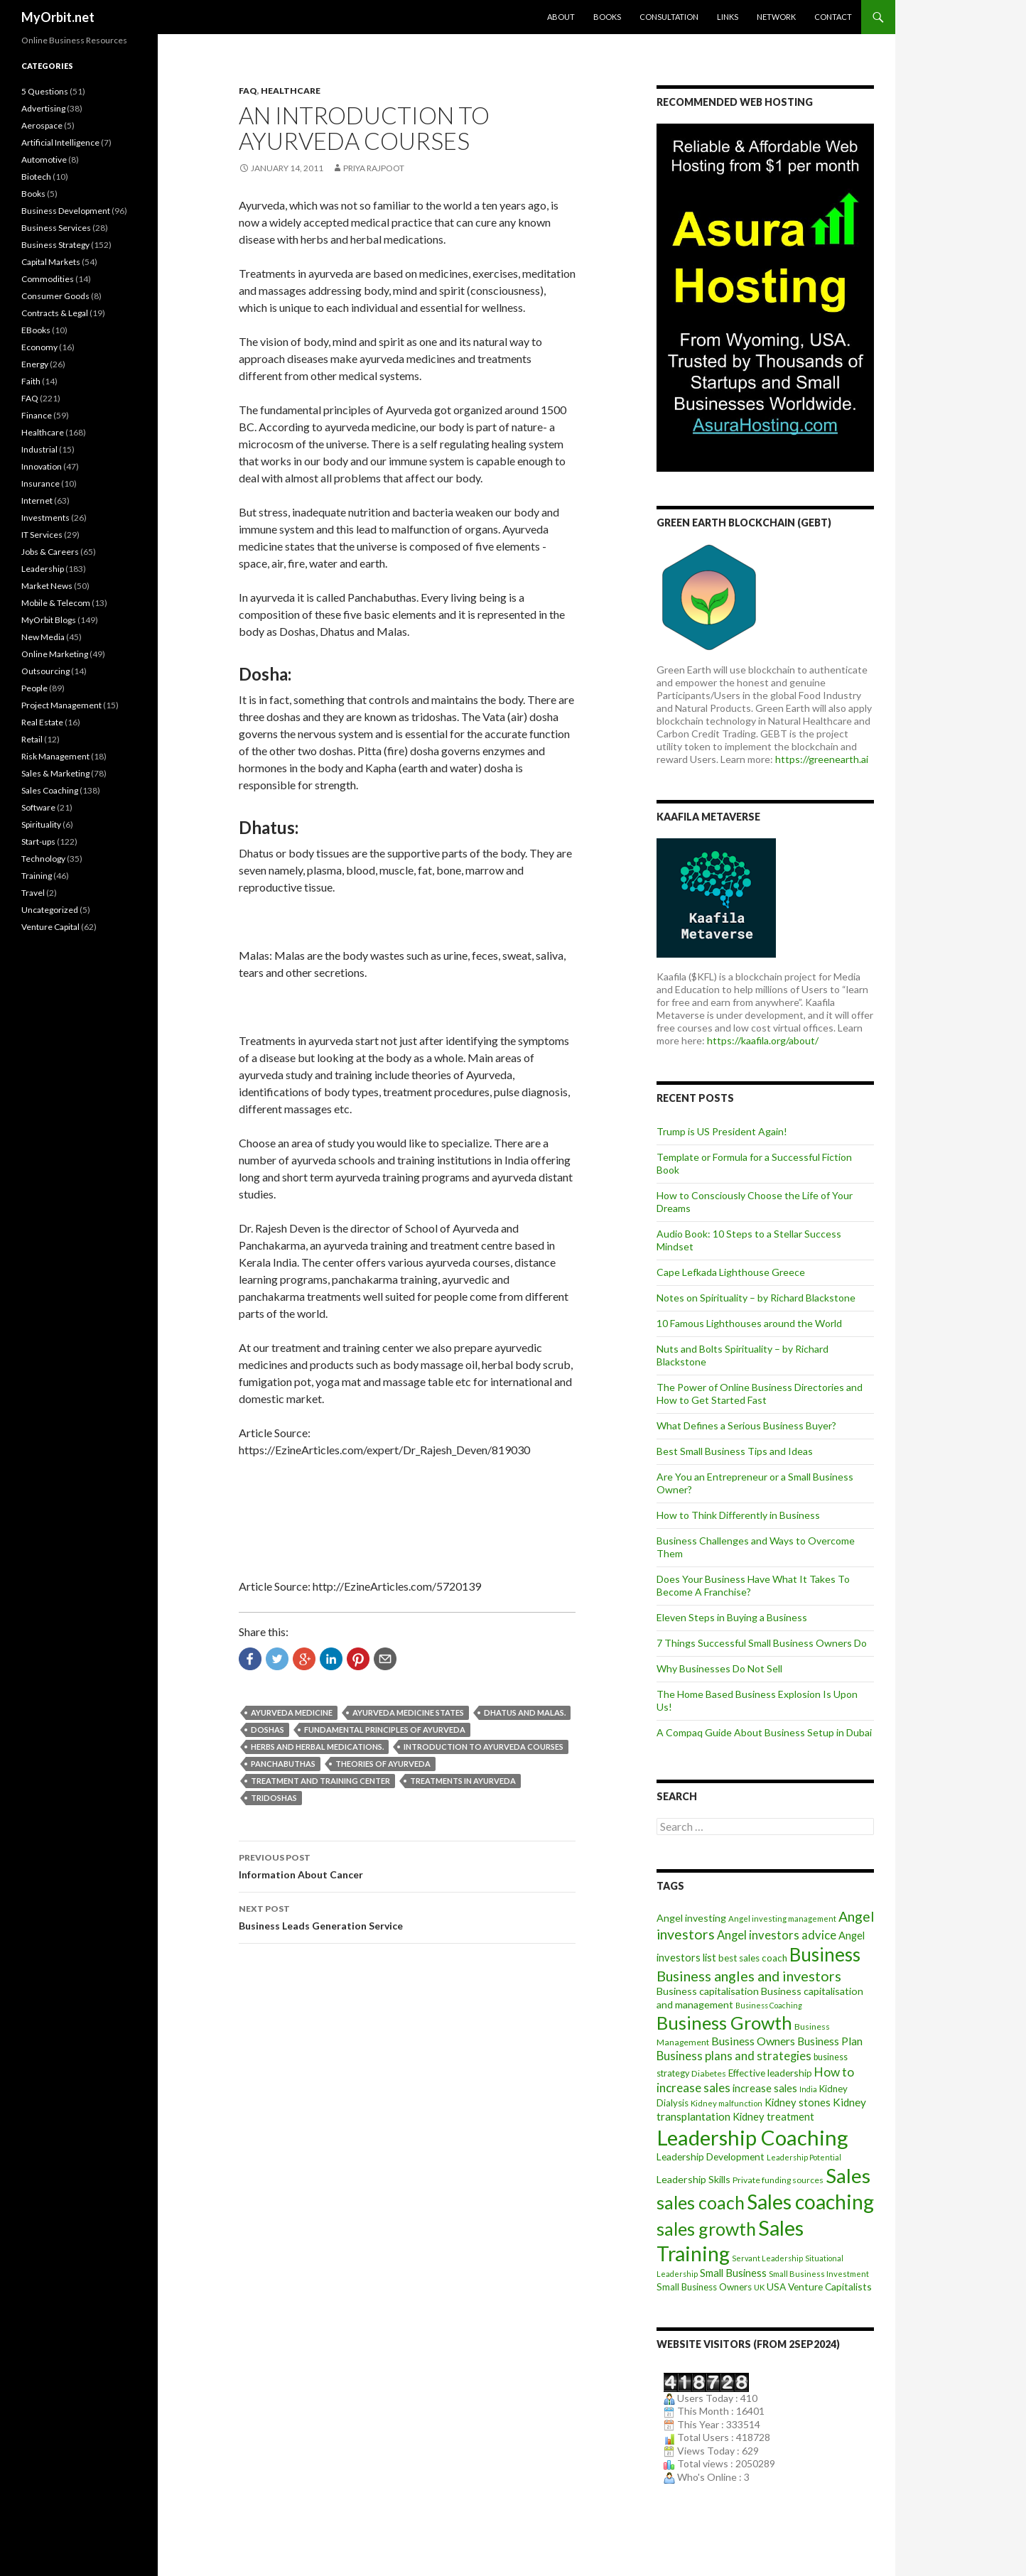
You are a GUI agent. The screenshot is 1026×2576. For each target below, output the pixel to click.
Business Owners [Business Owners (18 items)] (753, 2040)
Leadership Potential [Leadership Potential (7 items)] (804, 2157)
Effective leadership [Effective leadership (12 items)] (770, 2073)
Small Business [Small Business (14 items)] (733, 2273)
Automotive (44, 159)
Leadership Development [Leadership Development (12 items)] (711, 2156)
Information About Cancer (407, 1864)
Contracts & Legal (54, 313)
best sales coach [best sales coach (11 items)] (752, 1958)
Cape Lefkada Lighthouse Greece (731, 1272)
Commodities (47, 279)
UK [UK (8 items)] (759, 2287)
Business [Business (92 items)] (824, 1954)
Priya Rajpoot (373, 168)
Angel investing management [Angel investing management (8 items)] (782, 1918)
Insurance (40, 483)
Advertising (43, 108)
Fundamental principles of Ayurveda (384, 1729)
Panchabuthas (283, 1763)
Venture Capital (50, 926)
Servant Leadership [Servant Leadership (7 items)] (767, 2258)
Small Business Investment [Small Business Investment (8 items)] (819, 2273)
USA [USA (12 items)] (776, 2286)
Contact (833, 16)
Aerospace (42, 125)
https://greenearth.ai (821, 759)
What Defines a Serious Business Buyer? (746, 1425)
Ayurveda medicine (292, 1712)
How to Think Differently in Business (738, 1515)
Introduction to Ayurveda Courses (483, 1746)
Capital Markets (50, 261)
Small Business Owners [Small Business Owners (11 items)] (704, 2287)
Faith (30, 381)
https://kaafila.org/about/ (763, 1040)
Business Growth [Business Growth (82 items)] (724, 2022)
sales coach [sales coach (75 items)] (701, 2202)
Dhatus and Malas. (525, 1712)
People (34, 688)
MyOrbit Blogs (48, 620)
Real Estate (42, 722)
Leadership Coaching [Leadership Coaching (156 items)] (752, 2137)
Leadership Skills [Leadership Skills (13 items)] (693, 2179)
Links (727, 16)
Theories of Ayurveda (383, 1763)
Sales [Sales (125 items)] (848, 2175)
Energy (34, 364)
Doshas (267, 1729)
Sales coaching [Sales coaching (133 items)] (810, 2202)
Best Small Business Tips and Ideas (735, 1451)
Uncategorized (49, 909)
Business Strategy (55, 244)
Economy (39, 347)
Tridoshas (274, 1797)
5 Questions (44, 91)
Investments (45, 517)
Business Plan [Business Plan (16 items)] (830, 2041)
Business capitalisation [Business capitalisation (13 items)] (708, 1991)
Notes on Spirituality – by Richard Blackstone (756, 1298)
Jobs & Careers (50, 551)
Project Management (61, 705)
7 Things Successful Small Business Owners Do (762, 1643)
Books (607, 16)
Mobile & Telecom (55, 602)
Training (36, 875)
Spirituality (41, 824)
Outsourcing (45, 671)
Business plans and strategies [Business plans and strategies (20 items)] (734, 2056)
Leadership (42, 568)
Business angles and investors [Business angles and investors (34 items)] (749, 1975)
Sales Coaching (49, 790)
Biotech (36, 176)
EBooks (35, 330)
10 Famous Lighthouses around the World (749, 1323)
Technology (43, 858)
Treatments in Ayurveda (463, 1780)
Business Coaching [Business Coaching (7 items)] (768, 2005)
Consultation (668, 16)
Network (776, 16)
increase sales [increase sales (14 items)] (765, 2088)
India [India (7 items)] (808, 2089)
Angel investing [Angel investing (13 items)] (691, 1918)
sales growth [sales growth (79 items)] (706, 2228)
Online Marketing (54, 654)
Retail (32, 739)
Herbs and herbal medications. (317, 1746)
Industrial (39, 449)
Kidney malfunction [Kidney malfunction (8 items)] (726, 2103)
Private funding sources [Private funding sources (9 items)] (778, 2180)
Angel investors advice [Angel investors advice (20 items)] (776, 1935)
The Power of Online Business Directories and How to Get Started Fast (760, 1393)
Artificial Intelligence (60, 142)
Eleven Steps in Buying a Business (732, 1617)
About (561, 16)
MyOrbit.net (57, 17)
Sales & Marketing (55, 773)
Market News (46, 585)
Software (38, 807)
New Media (43, 637)
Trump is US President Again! (722, 1131)
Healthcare (290, 90)
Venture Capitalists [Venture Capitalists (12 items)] (830, 2286)
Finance (36, 415)
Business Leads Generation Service (407, 1916)
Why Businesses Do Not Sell (719, 1668)
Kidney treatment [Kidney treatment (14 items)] (773, 2117)
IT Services (42, 534)
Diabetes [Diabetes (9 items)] (708, 2073)
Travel (33, 892)
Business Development (65, 210)
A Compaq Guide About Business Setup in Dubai (764, 1732)
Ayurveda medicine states (408, 1712)
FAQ (248, 90)
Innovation (41, 466)
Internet (37, 500)
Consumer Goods (55, 296)
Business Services (56, 227)
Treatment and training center (320, 1780)
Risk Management (55, 756)
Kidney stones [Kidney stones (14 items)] (798, 2102)
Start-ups (38, 841)
